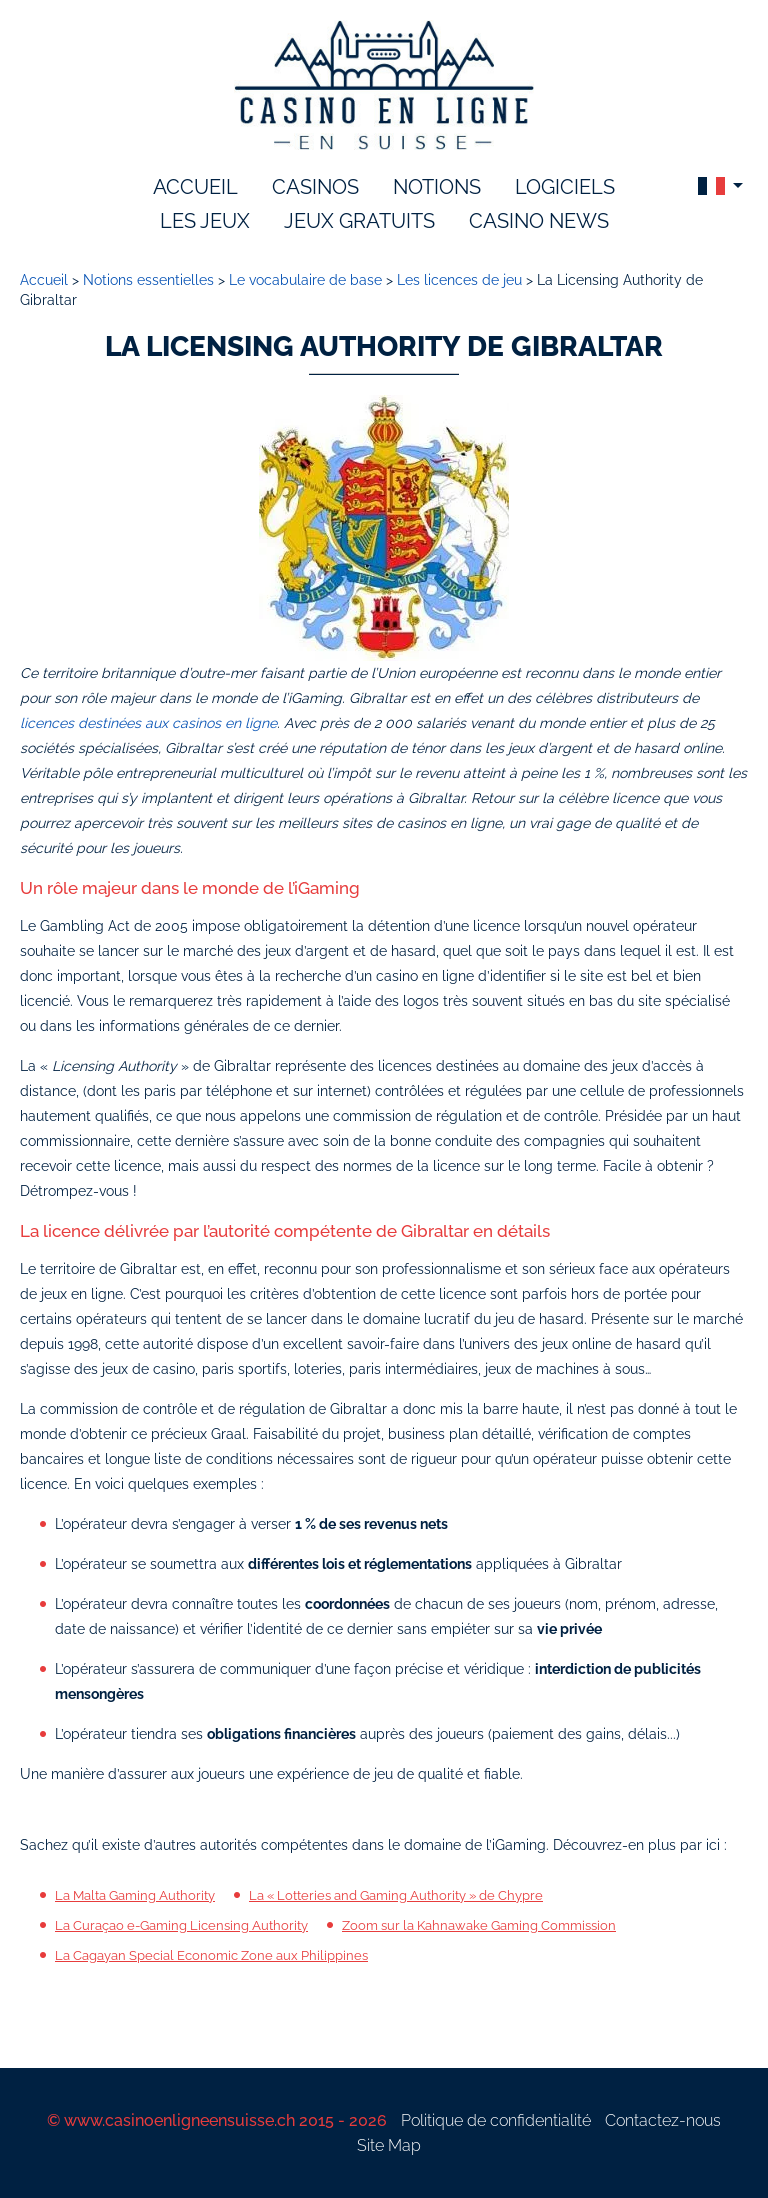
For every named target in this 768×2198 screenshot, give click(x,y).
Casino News (539, 221)
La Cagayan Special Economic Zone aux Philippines (211, 1955)
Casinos (315, 187)
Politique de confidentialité (496, 2120)
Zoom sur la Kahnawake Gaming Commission (479, 1925)
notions (437, 187)
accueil (195, 187)
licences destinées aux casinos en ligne (148, 723)
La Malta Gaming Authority (135, 1895)
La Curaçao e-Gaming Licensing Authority (181, 1925)
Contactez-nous (663, 2120)
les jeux (205, 221)
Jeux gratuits (359, 221)
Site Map (389, 2145)
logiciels (565, 187)
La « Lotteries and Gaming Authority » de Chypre (396, 1895)
